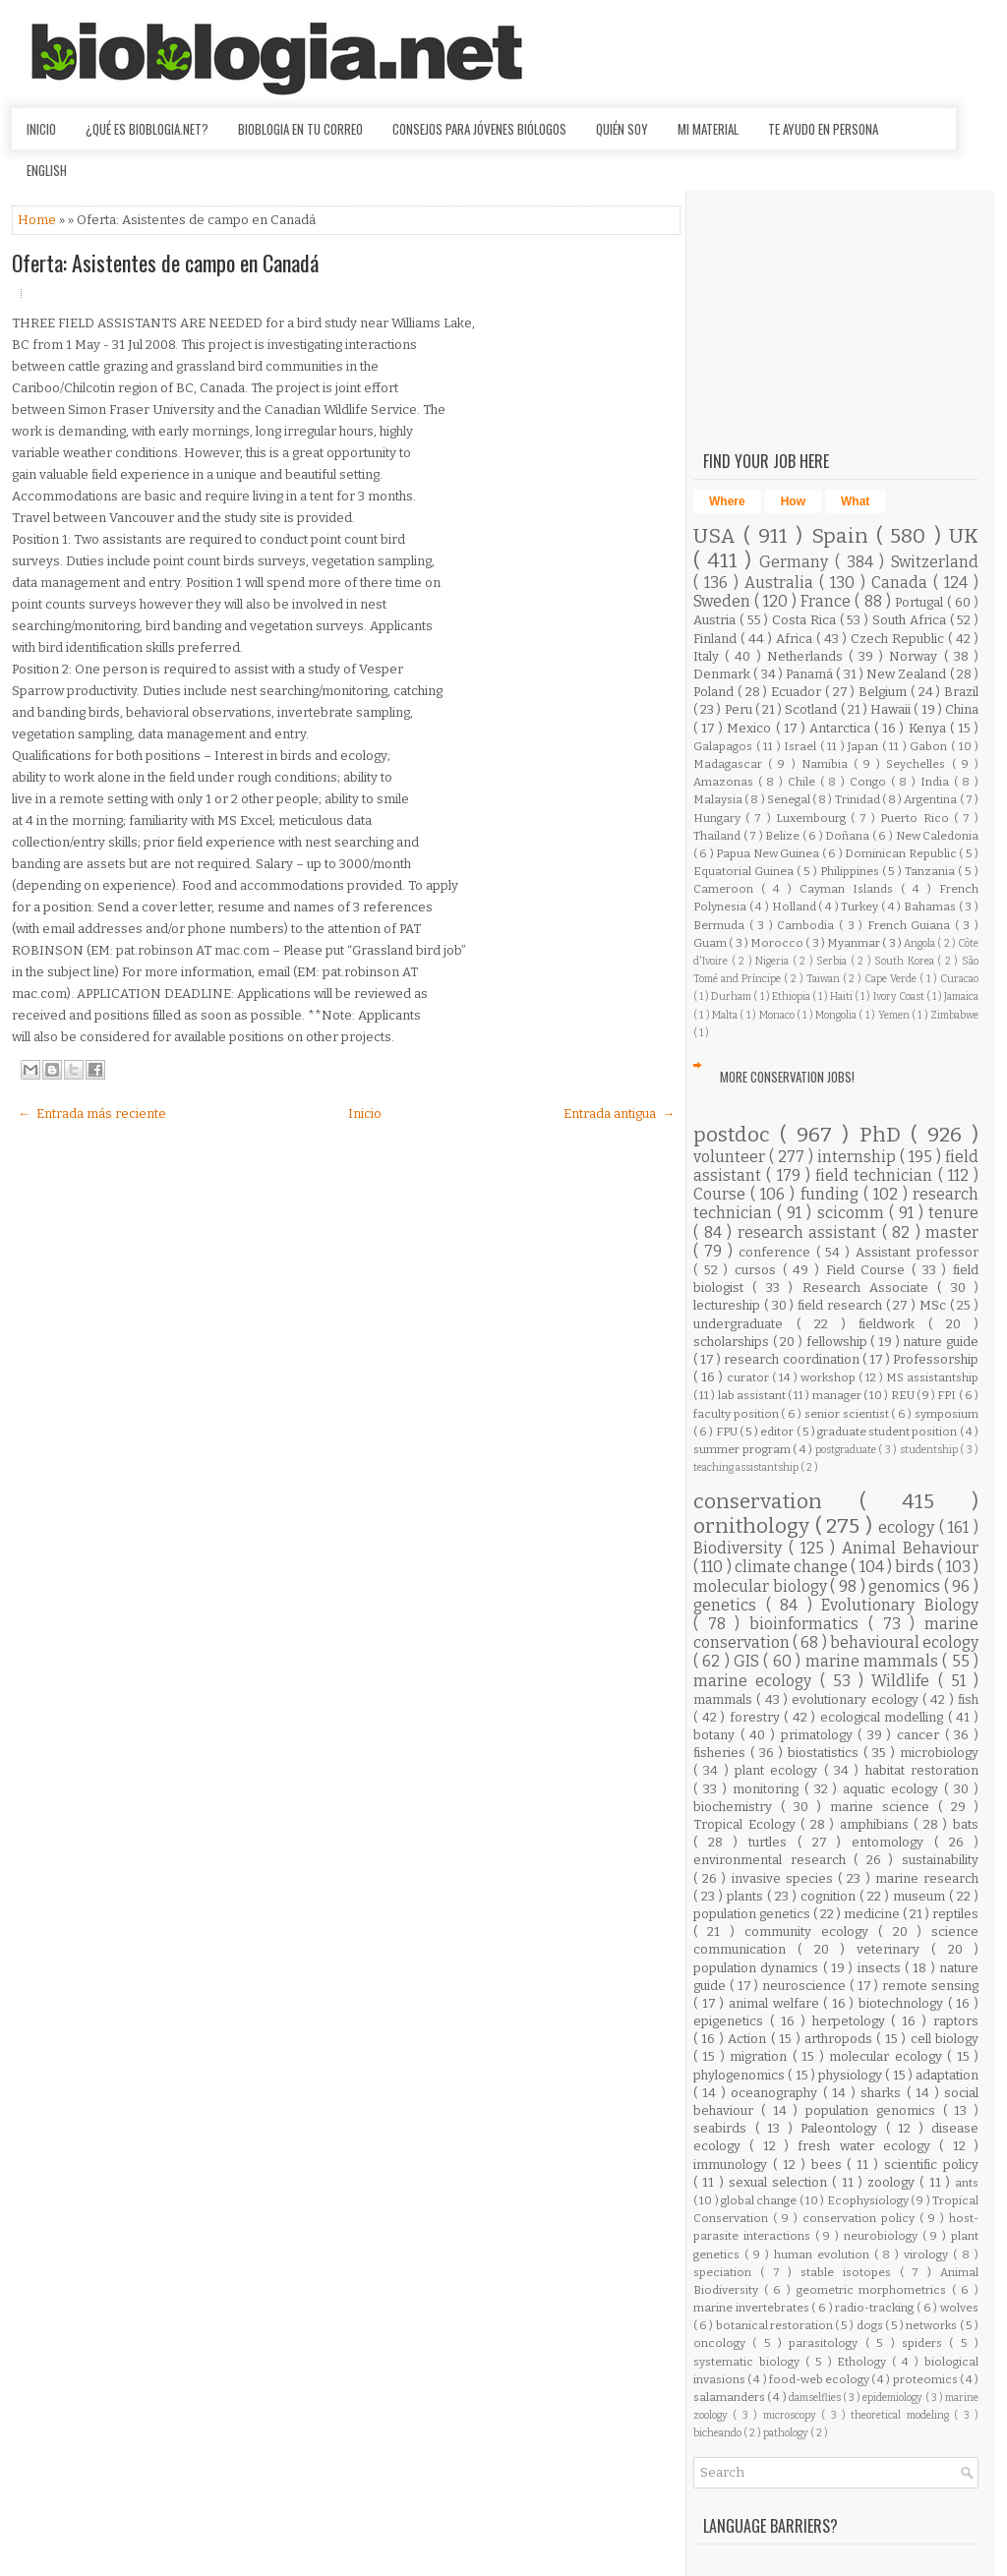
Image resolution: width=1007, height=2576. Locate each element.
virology (928, 2254)
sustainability (940, 1859)
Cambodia (808, 925)
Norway (916, 656)
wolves (959, 2307)
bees (829, 2164)
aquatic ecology (893, 1789)
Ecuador (798, 691)
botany (716, 1734)
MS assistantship (932, 1377)
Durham (732, 996)
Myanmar (854, 943)
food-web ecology (820, 2379)
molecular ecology (888, 2056)
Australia (781, 582)
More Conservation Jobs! (787, 1076)
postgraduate (847, 1449)
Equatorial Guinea (745, 871)
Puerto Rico (916, 818)
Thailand (718, 836)
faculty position (737, 1414)
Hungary (719, 818)
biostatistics (825, 1752)
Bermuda (721, 925)
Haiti (842, 996)
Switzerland (934, 562)
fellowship (838, 1341)
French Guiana (911, 925)
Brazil (961, 691)
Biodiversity (741, 1548)
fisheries (721, 1752)
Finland (716, 638)
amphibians (877, 1824)
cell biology (944, 2038)
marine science (884, 1806)
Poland (715, 691)
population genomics (874, 2110)
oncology (722, 2343)
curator (749, 1377)
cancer (921, 1734)
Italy (709, 656)
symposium (946, 1414)
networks (932, 2325)
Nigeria (774, 961)
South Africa (911, 620)
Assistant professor (917, 1252)
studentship (930, 1449)
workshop (829, 1377)
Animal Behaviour (910, 1548)
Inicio (41, 129)
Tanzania (931, 871)
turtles (773, 1842)
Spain (843, 536)
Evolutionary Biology (899, 1605)
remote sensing (930, 1985)
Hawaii (892, 709)
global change (760, 2200)
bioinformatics (808, 1623)
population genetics (753, 1913)
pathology (786, 2433)
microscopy (792, 2415)
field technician (876, 1175)
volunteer (731, 1156)
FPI (947, 1395)
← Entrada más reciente (92, 1113)
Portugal (921, 602)
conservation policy (860, 2218)
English (47, 170)
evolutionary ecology (857, 1699)
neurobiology (883, 2236)
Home (38, 219)
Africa (796, 638)
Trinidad (858, 799)
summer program (743, 1449)
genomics (906, 1586)
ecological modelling (884, 1717)
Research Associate (870, 1287)
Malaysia (718, 799)
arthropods (840, 2038)
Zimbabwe (954, 1015)
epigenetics (731, 2021)
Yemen (895, 1015)
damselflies (816, 2397)
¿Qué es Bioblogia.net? (147, 129)
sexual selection (781, 2182)
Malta (726, 1015)
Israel (802, 746)
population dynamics (758, 1968)
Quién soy (622, 129)
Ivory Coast (899, 996)
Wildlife (904, 1680)
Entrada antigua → (619, 1113)
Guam (711, 943)
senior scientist (847, 1414)
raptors (955, 2021)
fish (968, 1699)
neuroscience (806, 1985)
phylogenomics (740, 2075)
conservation (776, 1502)
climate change (793, 1566)
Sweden (723, 601)
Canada (902, 582)
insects (881, 1968)
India (937, 782)
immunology (733, 2164)
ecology (908, 1527)
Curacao (959, 978)
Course (721, 1194)
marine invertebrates (752, 2307)
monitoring (768, 1789)
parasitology (826, 2343)
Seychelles (918, 764)
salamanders (730, 2397)
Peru (740, 709)
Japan (865, 746)
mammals (724, 1699)
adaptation (947, 2075)
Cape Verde (891, 978)
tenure (953, 1212)
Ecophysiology (869, 2200)
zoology (893, 2182)
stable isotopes (850, 2272)
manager (837, 1395)
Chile (804, 782)
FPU (728, 1431)
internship (858, 1156)
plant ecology (779, 1770)
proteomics (926, 2379)
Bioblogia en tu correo (300, 129)
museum (921, 1896)
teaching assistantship (746, 1467)
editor (778, 1431)
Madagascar (730, 764)
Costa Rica (806, 620)
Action (749, 2038)
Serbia (833, 961)
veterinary (894, 1949)
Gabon (930, 746)
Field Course (869, 1269)
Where (727, 501)
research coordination (792, 1359)
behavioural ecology (904, 1642)
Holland (795, 906)
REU (904, 1395)
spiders (925, 2343)
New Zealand (908, 674)
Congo (870, 782)
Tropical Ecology (746, 1824)
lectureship (728, 1305)
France (827, 601)
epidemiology (893, 2397)
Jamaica (961, 996)
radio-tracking (876, 2307)
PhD (885, 1135)
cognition (829, 1896)
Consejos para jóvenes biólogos (479, 129)
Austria (716, 620)
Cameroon (727, 889)
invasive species (785, 1878)
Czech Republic (899, 638)
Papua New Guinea (768, 853)
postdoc (736, 1135)
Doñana (848, 836)
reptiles (955, 1913)
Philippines (851, 871)
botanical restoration (775, 2325)
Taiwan (824, 978)
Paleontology (843, 2128)
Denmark (723, 674)
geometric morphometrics (874, 2290)
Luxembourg (813, 818)
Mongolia (837, 1015)
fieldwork (893, 1324)
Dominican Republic (902, 853)
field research (842, 1305)
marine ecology (756, 1680)
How (793, 501)
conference (777, 1252)
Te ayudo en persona (823, 129)
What (855, 501)
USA (718, 536)
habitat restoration (921, 1770)
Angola (920, 943)
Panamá (811, 674)
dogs (871, 2325)
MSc (934, 1305)
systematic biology (749, 2362)
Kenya (929, 728)
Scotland (812, 709)
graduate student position (888, 1431)
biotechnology (903, 2003)
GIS (748, 1661)
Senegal (789, 799)
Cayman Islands (850, 889)
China (961, 709)
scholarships (733, 1341)
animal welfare (776, 2003)
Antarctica (841, 728)
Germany (797, 562)
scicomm (853, 1212)
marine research (926, 1878)
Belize (783, 836)
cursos (759, 1269)
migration (761, 2056)
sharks (883, 2092)
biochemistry (737, 1806)
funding (831, 1194)
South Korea (905, 961)
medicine (873, 1913)
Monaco (778, 1015)
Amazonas (725, 782)
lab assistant (753, 1395)
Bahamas (931, 906)
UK (963, 536)
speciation (726, 2272)
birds (916, 1566)
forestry (757, 1717)
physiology (851, 2075)
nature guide (940, 1341)
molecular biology (761, 1586)
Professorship (935, 1359)
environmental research (773, 1859)
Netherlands (808, 656)
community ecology (811, 1931)
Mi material (708, 129)
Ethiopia (792, 996)
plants (747, 1896)
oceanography (776, 2092)
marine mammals (874, 1661)
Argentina (931, 799)
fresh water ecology (868, 2145)
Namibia (827, 764)
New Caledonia (937, 836)
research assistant (810, 1232)
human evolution (824, 2254)
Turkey (861, 906)
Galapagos (724, 746)
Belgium (885, 691)
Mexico (751, 728)
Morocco (777, 943)
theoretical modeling (902, 2415)
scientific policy (931, 2164)
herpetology (852, 2021)
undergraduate (745, 1324)
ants (966, 2183)
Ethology (864, 2362)
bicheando (718, 2433)
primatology (820, 1734)
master (951, 1232)
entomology (893, 1842)
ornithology (754, 1526)
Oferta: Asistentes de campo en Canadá (165, 262)
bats (965, 1824)
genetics (729, 1605)
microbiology (939, 1752)
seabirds (724, 2128)
